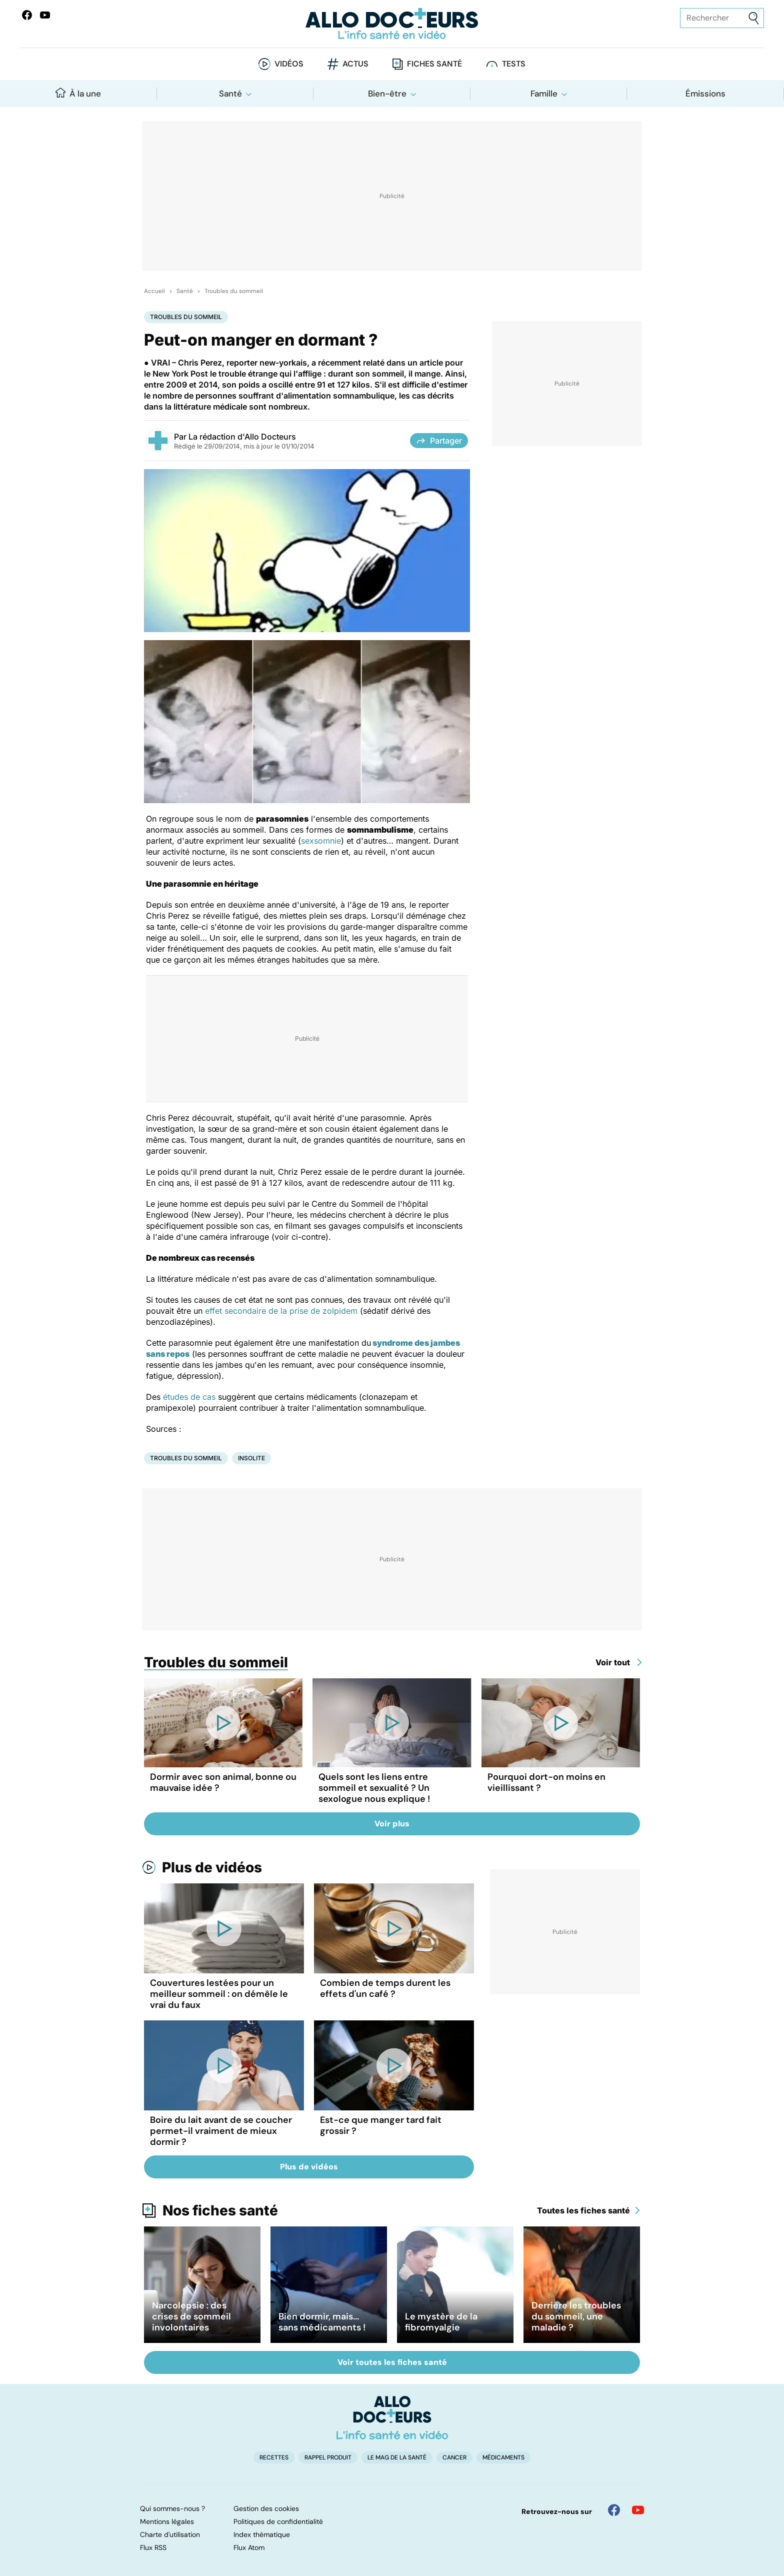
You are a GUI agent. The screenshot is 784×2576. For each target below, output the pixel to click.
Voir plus (392, 1823)
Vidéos (289, 64)
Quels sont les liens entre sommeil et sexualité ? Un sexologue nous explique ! (374, 1788)
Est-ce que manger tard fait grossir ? (381, 2125)
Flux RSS (153, 2547)
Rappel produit (328, 2457)
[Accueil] (392, 2417)
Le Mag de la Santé (397, 2457)
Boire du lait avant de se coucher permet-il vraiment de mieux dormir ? (221, 2131)
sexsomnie (321, 841)
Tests (514, 64)
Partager (439, 441)
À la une (78, 93)
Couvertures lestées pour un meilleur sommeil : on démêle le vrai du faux (219, 1994)
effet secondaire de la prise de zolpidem (281, 1311)
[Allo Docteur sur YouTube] (638, 2510)
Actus (355, 64)
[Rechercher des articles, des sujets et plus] (722, 18)
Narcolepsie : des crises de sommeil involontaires (191, 2316)
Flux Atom (249, 2547)
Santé (230, 93)
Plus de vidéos (212, 1867)
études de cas (189, 1397)
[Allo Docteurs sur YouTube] (45, 15)
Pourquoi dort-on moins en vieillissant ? (547, 1782)
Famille (544, 93)
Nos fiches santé (220, 2210)
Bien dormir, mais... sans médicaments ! (322, 2322)
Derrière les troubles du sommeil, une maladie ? (576, 2316)
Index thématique (262, 2534)
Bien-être (387, 93)
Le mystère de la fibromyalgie (441, 2322)
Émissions (706, 93)
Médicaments (503, 2457)
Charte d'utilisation (170, 2534)
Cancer (454, 2457)
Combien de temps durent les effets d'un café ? (385, 1988)
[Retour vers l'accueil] (392, 24)
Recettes (274, 2457)
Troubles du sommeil (233, 291)
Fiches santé (434, 64)
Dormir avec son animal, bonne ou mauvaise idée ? (223, 1782)
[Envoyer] (754, 18)
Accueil (154, 291)
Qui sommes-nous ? (172, 2508)
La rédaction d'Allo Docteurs (242, 437)
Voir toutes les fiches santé (392, 2362)
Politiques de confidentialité (278, 2521)
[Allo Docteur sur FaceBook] (27, 15)
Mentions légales (167, 2521)
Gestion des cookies (266, 2508)
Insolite (251, 1458)
